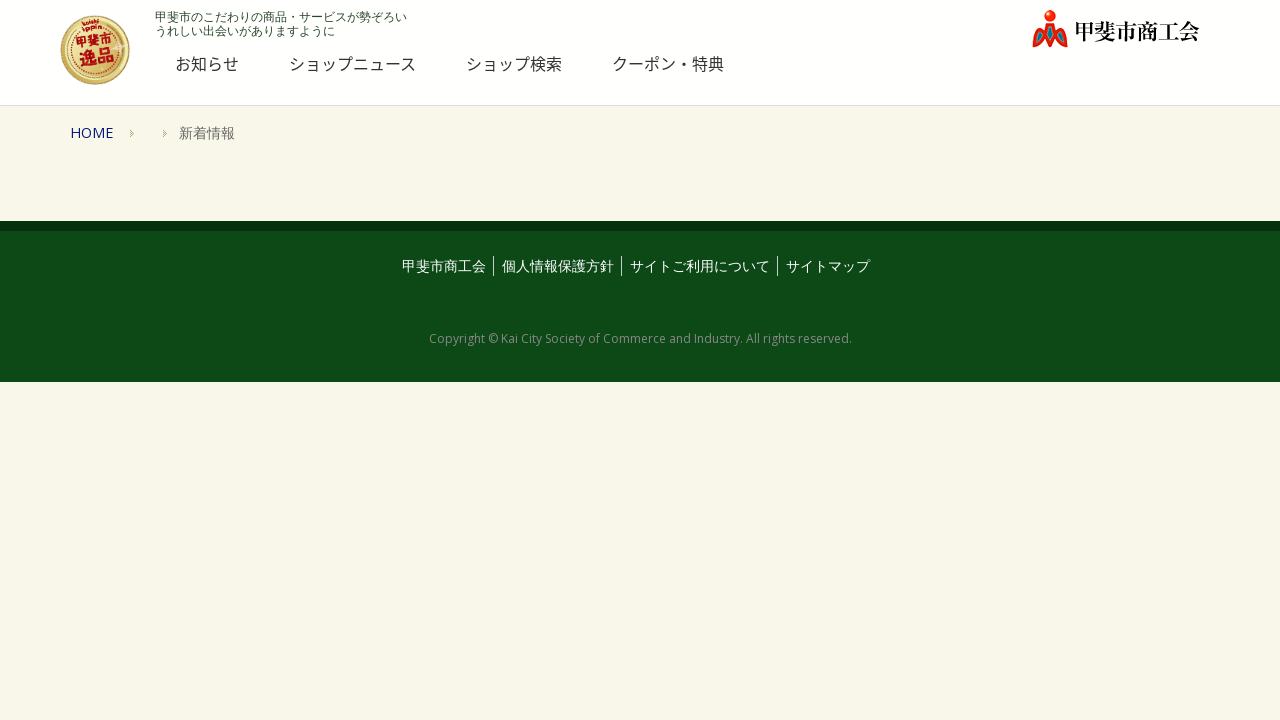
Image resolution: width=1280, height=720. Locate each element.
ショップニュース (352, 63)
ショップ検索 (514, 63)
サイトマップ (828, 265)
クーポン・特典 (668, 63)
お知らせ (207, 63)
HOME (91, 132)
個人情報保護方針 (558, 265)
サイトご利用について (700, 265)
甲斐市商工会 (444, 265)
